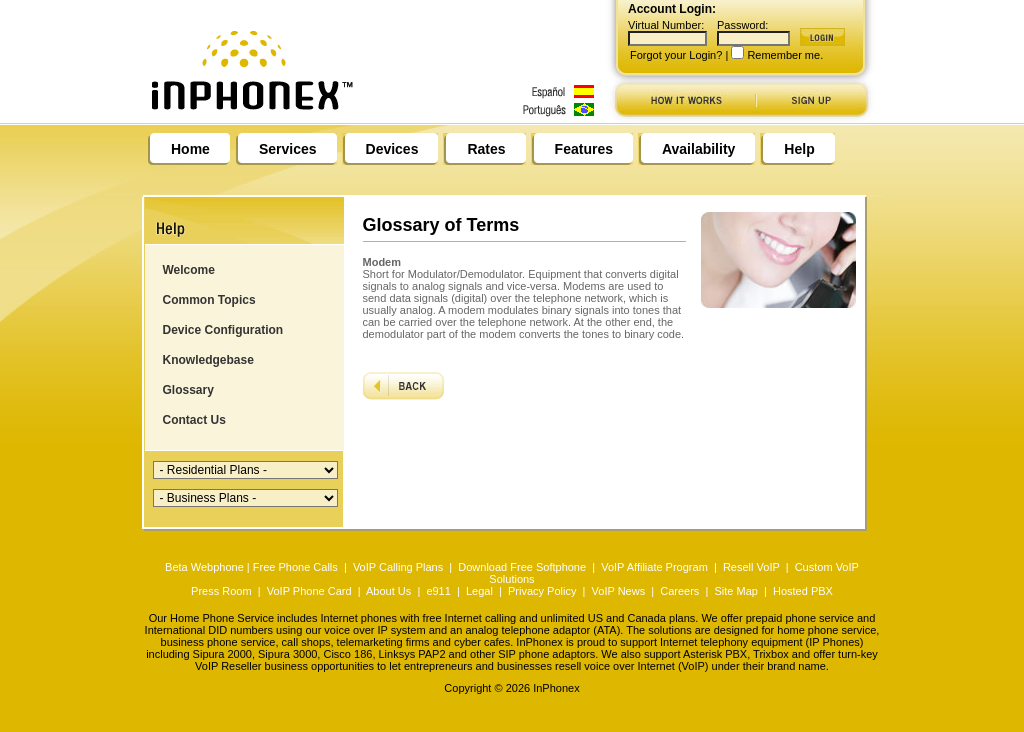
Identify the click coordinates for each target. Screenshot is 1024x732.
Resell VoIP (751, 567)
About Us (388, 591)
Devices (392, 149)
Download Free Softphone (522, 567)
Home (190, 149)
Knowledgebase (208, 360)
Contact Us (194, 420)
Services (288, 149)
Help (799, 149)
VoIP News (619, 591)
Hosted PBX (803, 591)
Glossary (188, 390)
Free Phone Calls (295, 567)
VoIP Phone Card (309, 591)
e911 (438, 591)
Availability (698, 149)
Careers (679, 591)
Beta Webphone (204, 567)
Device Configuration (223, 330)
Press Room (221, 591)
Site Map (735, 591)
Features (584, 149)
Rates (486, 149)
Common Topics (209, 300)
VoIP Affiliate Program (654, 567)
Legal (479, 591)
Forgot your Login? (676, 55)
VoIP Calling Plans (398, 567)
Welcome (189, 270)
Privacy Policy (542, 591)
